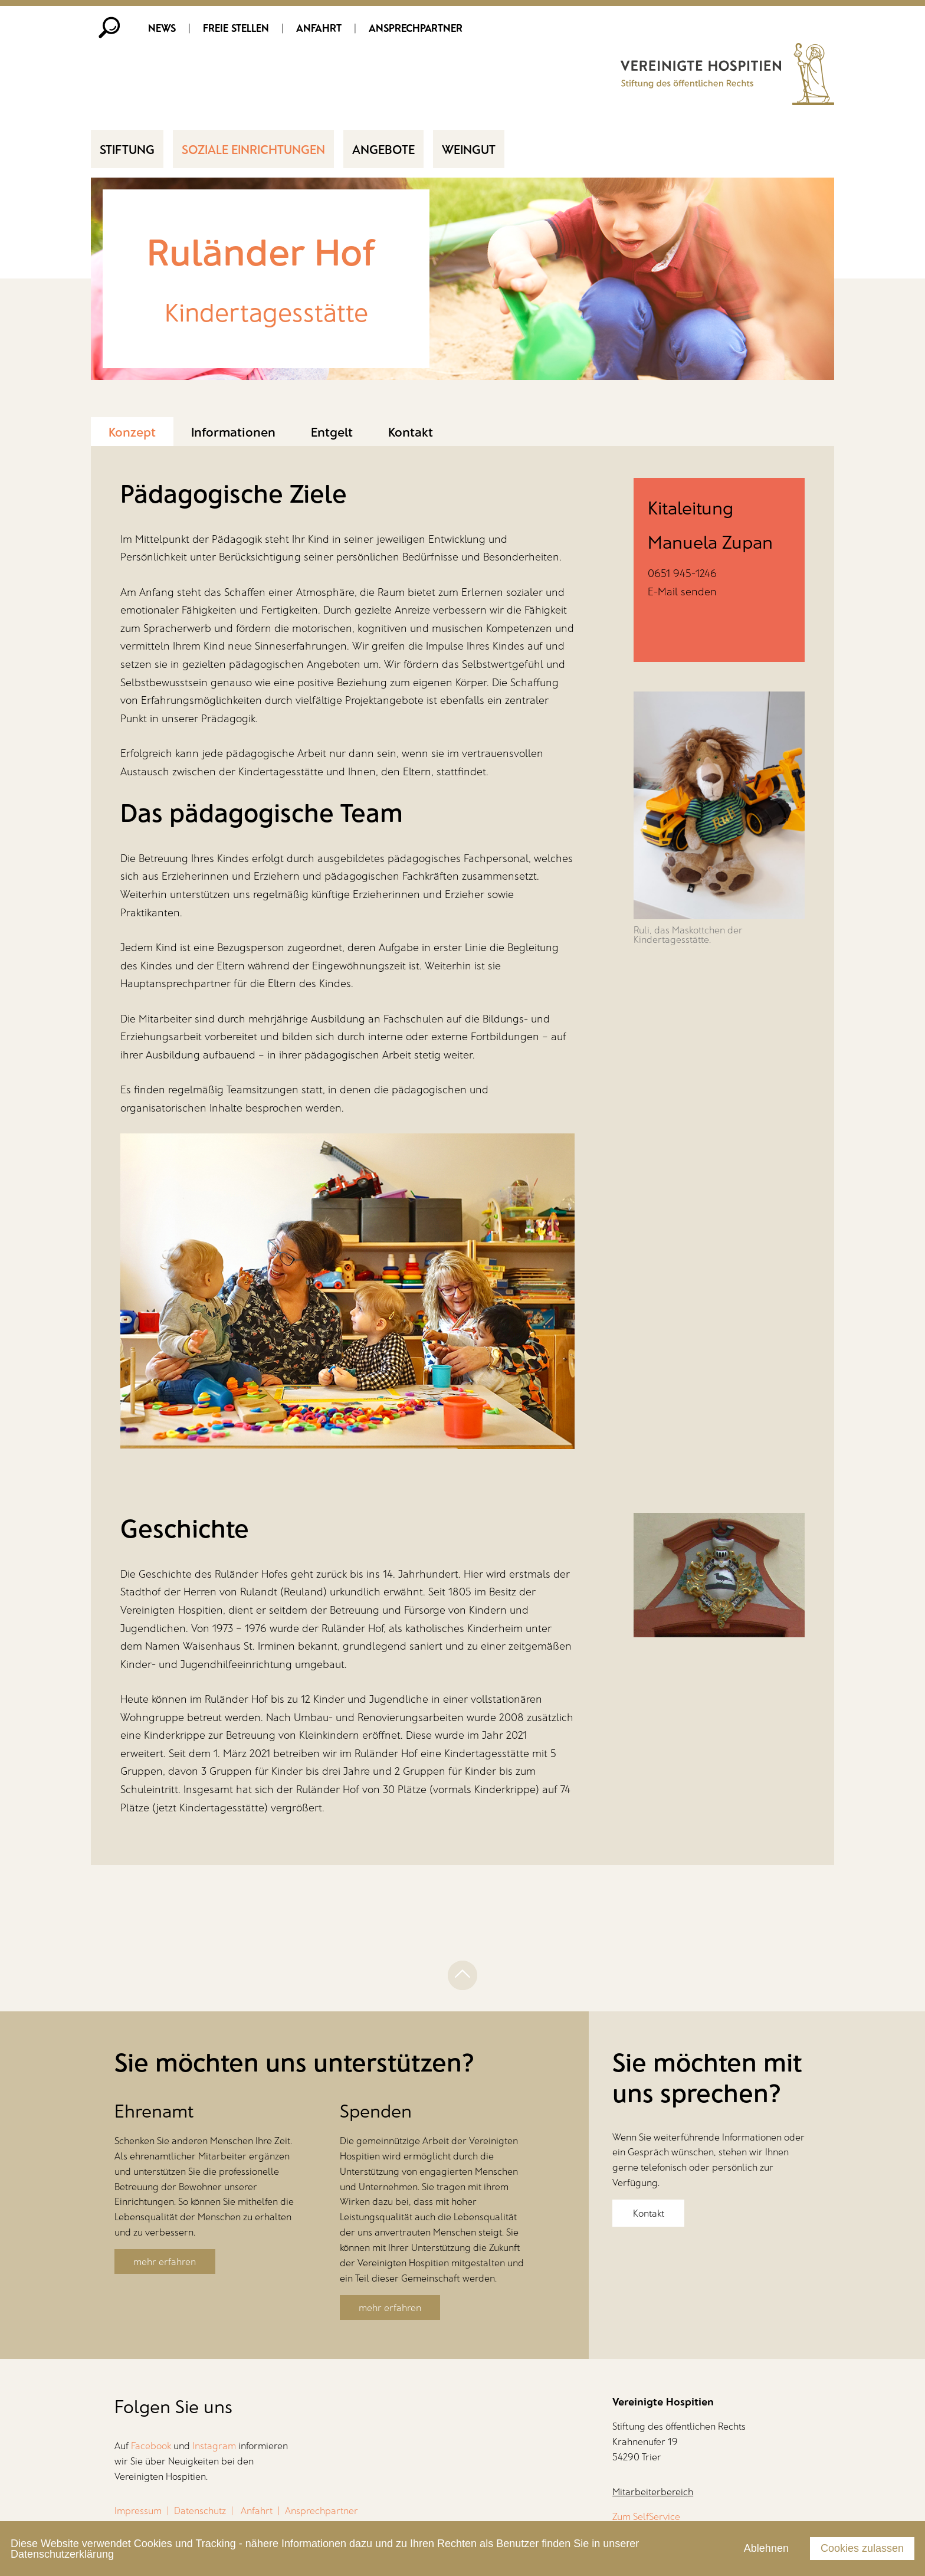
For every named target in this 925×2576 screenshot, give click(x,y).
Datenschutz (200, 2512)
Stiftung (127, 150)
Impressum (138, 2512)
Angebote (383, 150)
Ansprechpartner (415, 27)
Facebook (151, 2447)
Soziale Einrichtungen (253, 150)
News (162, 27)
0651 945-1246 (682, 574)
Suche (110, 28)
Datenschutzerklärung (62, 2554)
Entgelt (332, 432)
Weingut (469, 150)
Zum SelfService (646, 2517)
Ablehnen (766, 2548)
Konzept (132, 432)
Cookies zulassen (862, 2548)
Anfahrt (319, 27)
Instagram (214, 2447)
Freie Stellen (236, 27)
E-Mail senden (682, 592)
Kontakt (410, 432)
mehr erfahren (164, 2263)
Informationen (233, 432)
